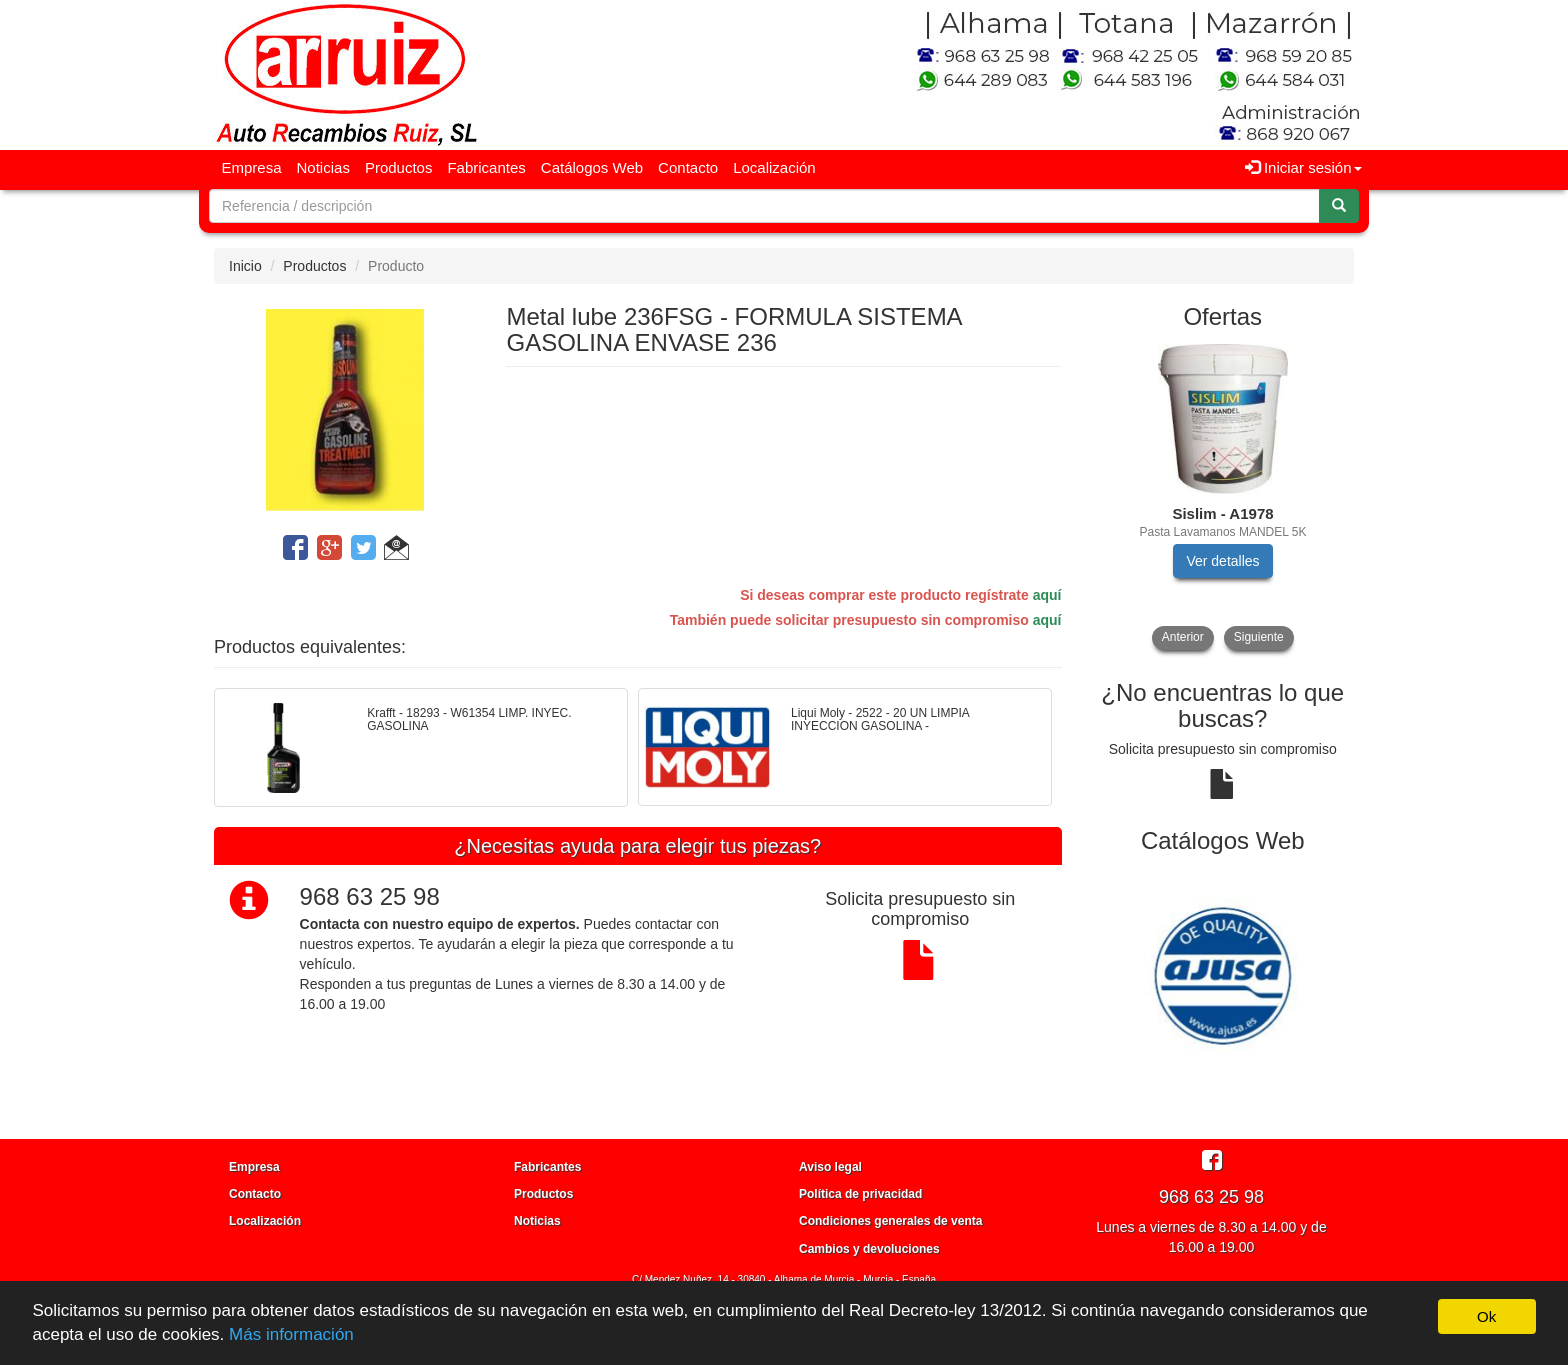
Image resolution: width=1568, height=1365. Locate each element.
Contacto (688, 167)
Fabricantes (486, 167)
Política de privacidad (860, 1194)
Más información (291, 1334)
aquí (1047, 595)
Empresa (252, 167)
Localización (774, 167)
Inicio (245, 266)
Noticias (323, 167)
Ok (1486, 1316)
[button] (396, 551)
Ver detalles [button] (1222, 561)
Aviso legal (830, 1167)
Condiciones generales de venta (890, 1221)
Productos (399, 167)
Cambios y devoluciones (869, 1249)
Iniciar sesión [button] (1303, 167)
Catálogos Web (592, 167)
